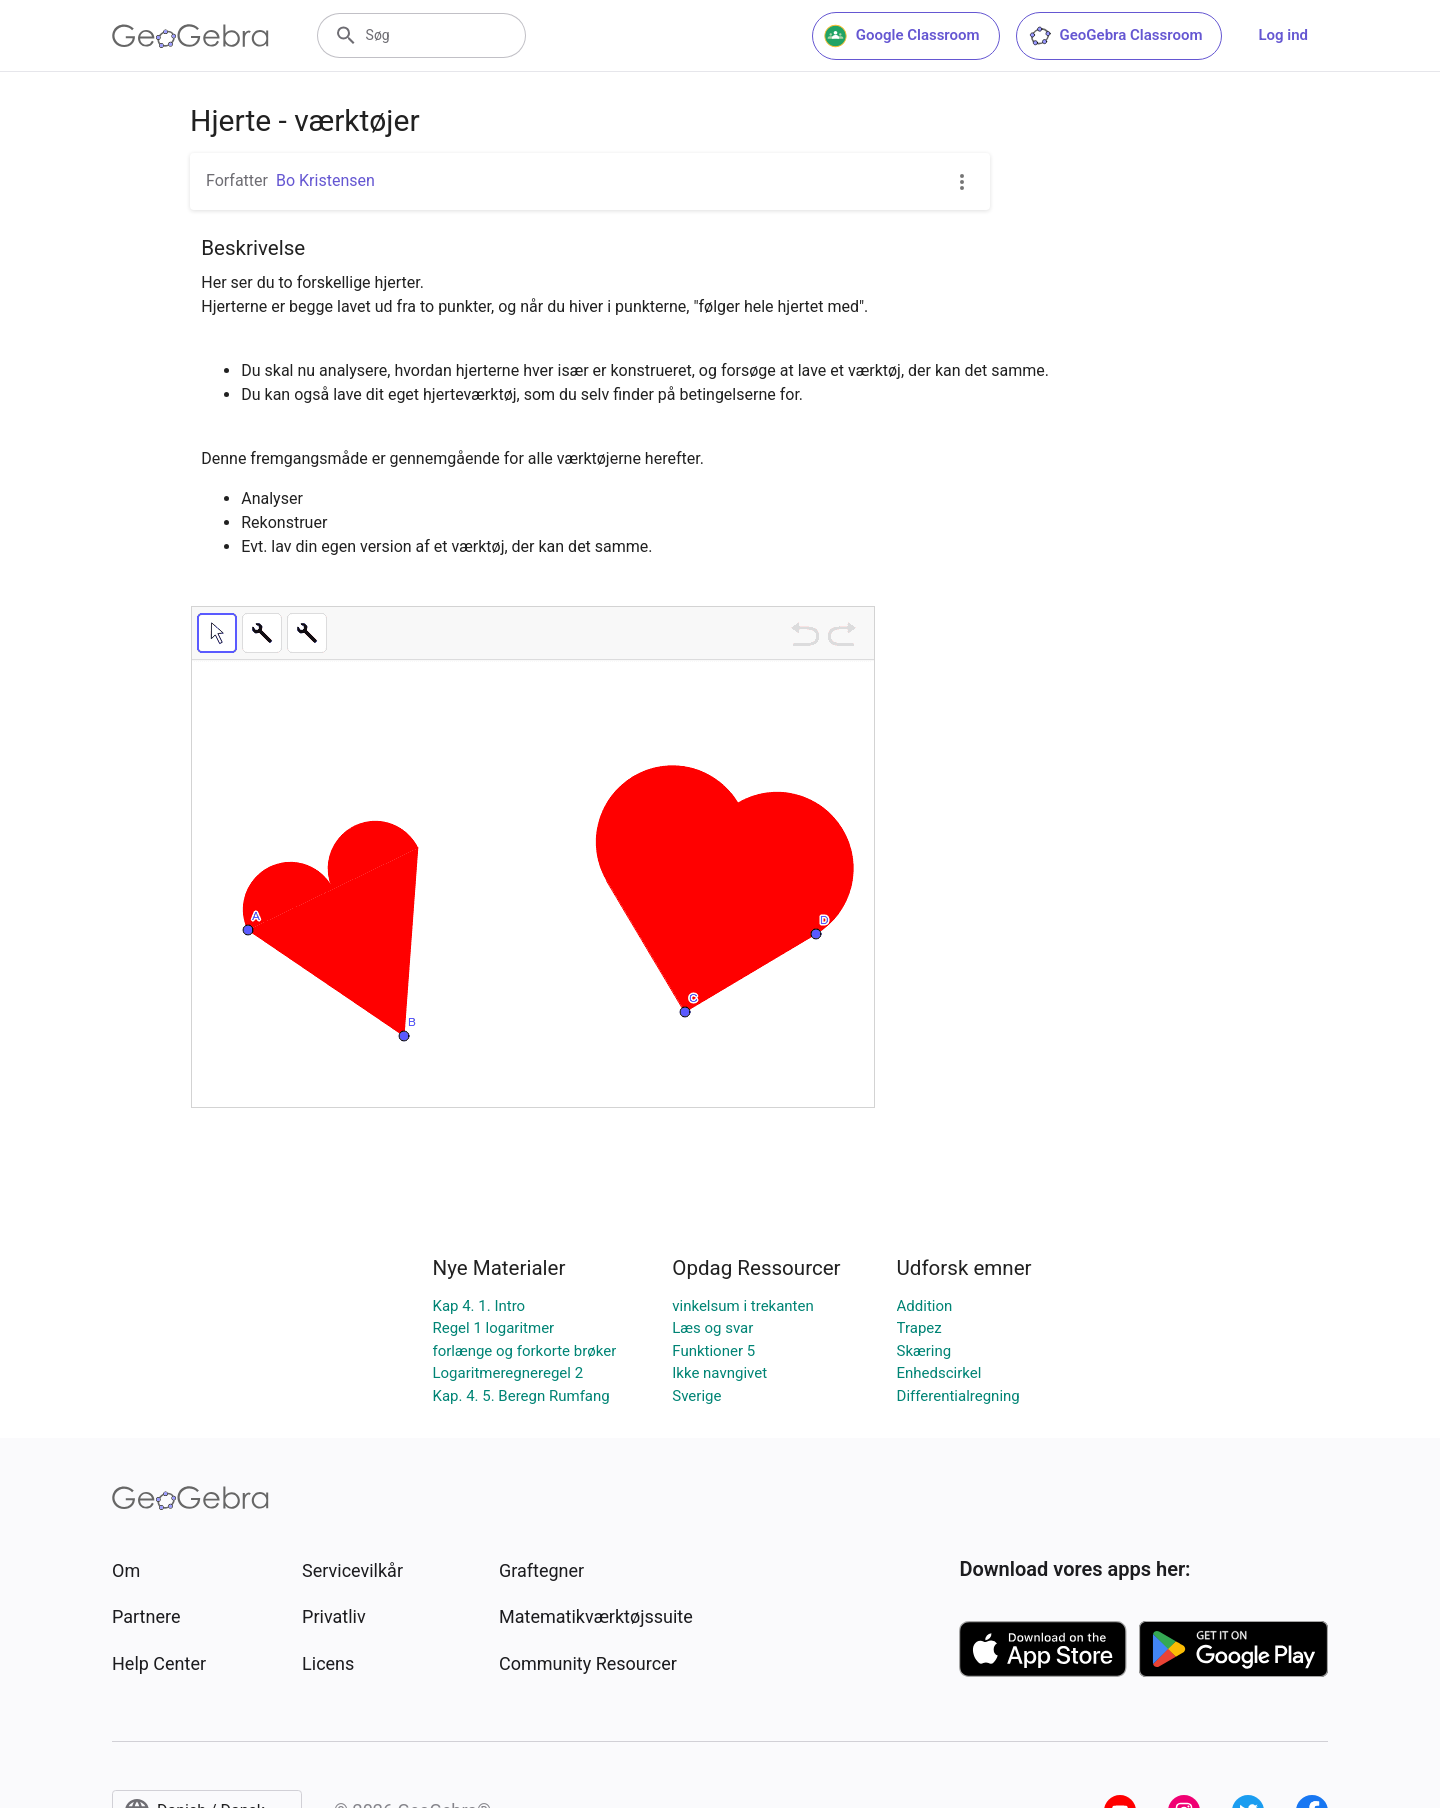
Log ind (1283, 35)
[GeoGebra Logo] (190, 36)
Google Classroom (902, 36)
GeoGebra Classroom (1115, 36)
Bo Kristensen (325, 180)
